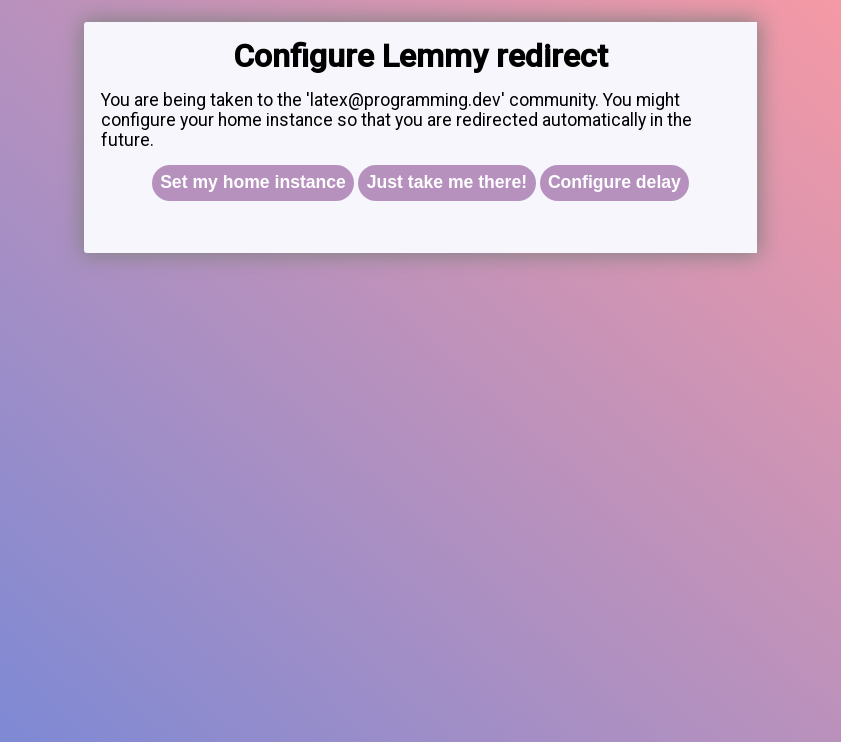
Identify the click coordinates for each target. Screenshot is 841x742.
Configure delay (614, 182)
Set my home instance (253, 182)
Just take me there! (447, 182)
